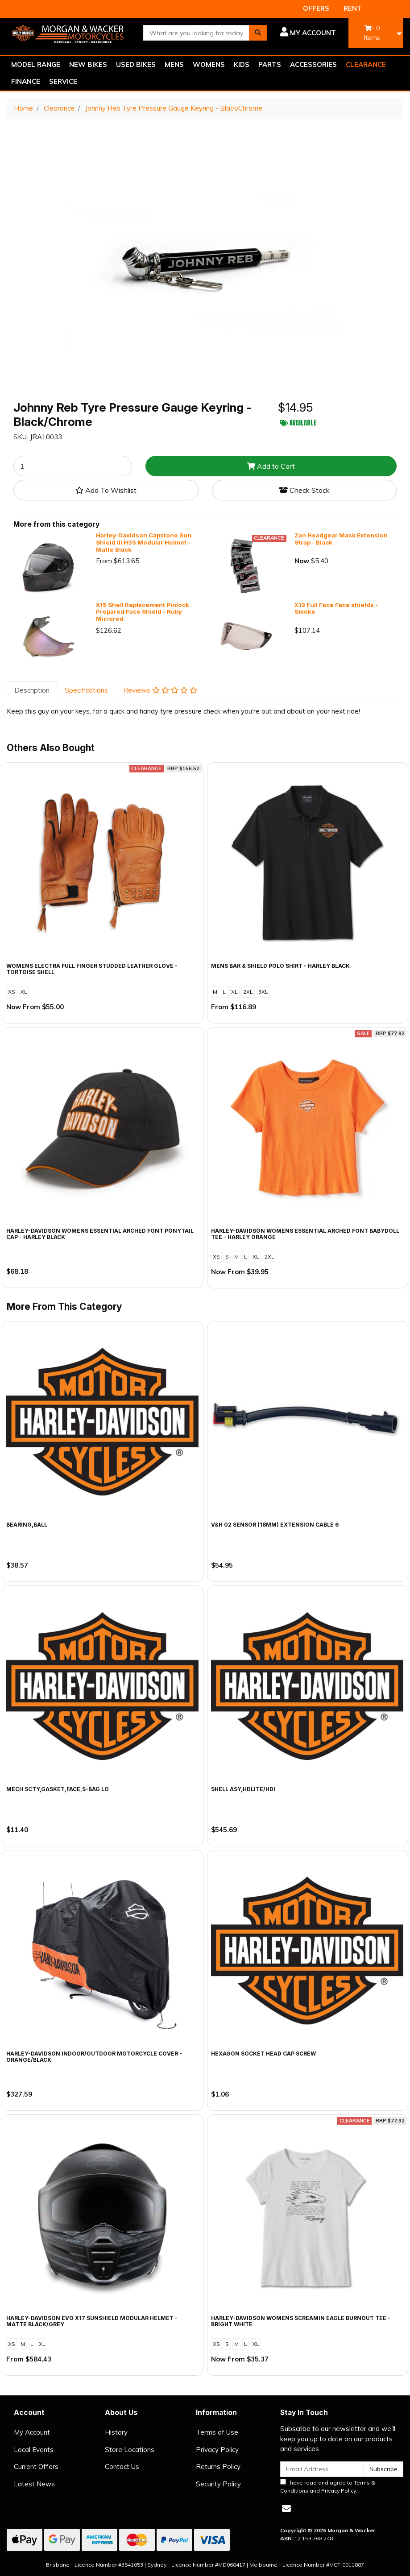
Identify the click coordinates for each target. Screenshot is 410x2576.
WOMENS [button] (209, 64)
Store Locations (129, 2449)
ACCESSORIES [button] (313, 64)
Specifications (86, 690)
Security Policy (218, 2484)
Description (32, 690)
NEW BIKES (88, 64)
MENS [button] (174, 64)
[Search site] (258, 33)
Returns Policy (218, 2466)
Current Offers (36, 2466)
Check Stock (304, 490)
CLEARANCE (366, 64)
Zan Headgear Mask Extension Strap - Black (341, 539)
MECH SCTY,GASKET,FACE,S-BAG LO (57, 1789)
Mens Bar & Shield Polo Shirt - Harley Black (280, 965)
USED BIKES (136, 64)
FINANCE (25, 81)
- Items (372, 32)
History (116, 2432)
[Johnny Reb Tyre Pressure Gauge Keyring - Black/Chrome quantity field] (72, 466)
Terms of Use (217, 2432)
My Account (32, 2432)
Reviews (160, 690)
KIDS (241, 64)
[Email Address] (322, 2469)
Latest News (34, 2484)
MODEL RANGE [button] (35, 64)
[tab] (32, 690)
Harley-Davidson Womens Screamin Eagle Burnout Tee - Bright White (300, 2321)
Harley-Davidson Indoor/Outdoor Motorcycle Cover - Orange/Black (94, 2056)
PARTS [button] (269, 64)
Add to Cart (271, 466)
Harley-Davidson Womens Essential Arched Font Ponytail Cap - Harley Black (100, 1233)
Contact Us (122, 2466)
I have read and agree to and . (327, 2486)
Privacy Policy (217, 2449)
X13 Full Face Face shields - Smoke (336, 608)
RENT (353, 8)
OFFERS (316, 8)
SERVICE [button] (63, 81)
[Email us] (286, 2508)
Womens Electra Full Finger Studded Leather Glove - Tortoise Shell (92, 968)
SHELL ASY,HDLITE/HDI (243, 1789)
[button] (308, 33)
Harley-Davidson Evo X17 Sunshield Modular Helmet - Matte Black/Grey (92, 2321)
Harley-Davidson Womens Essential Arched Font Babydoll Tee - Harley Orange (305, 1233)
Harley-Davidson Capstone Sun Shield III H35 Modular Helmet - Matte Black (143, 542)
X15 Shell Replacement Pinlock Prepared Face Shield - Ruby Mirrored (142, 612)
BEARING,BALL (26, 1524)
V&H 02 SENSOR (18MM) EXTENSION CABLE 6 (275, 1524)
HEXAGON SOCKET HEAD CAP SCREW (263, 2053)
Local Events (34, 2449)
